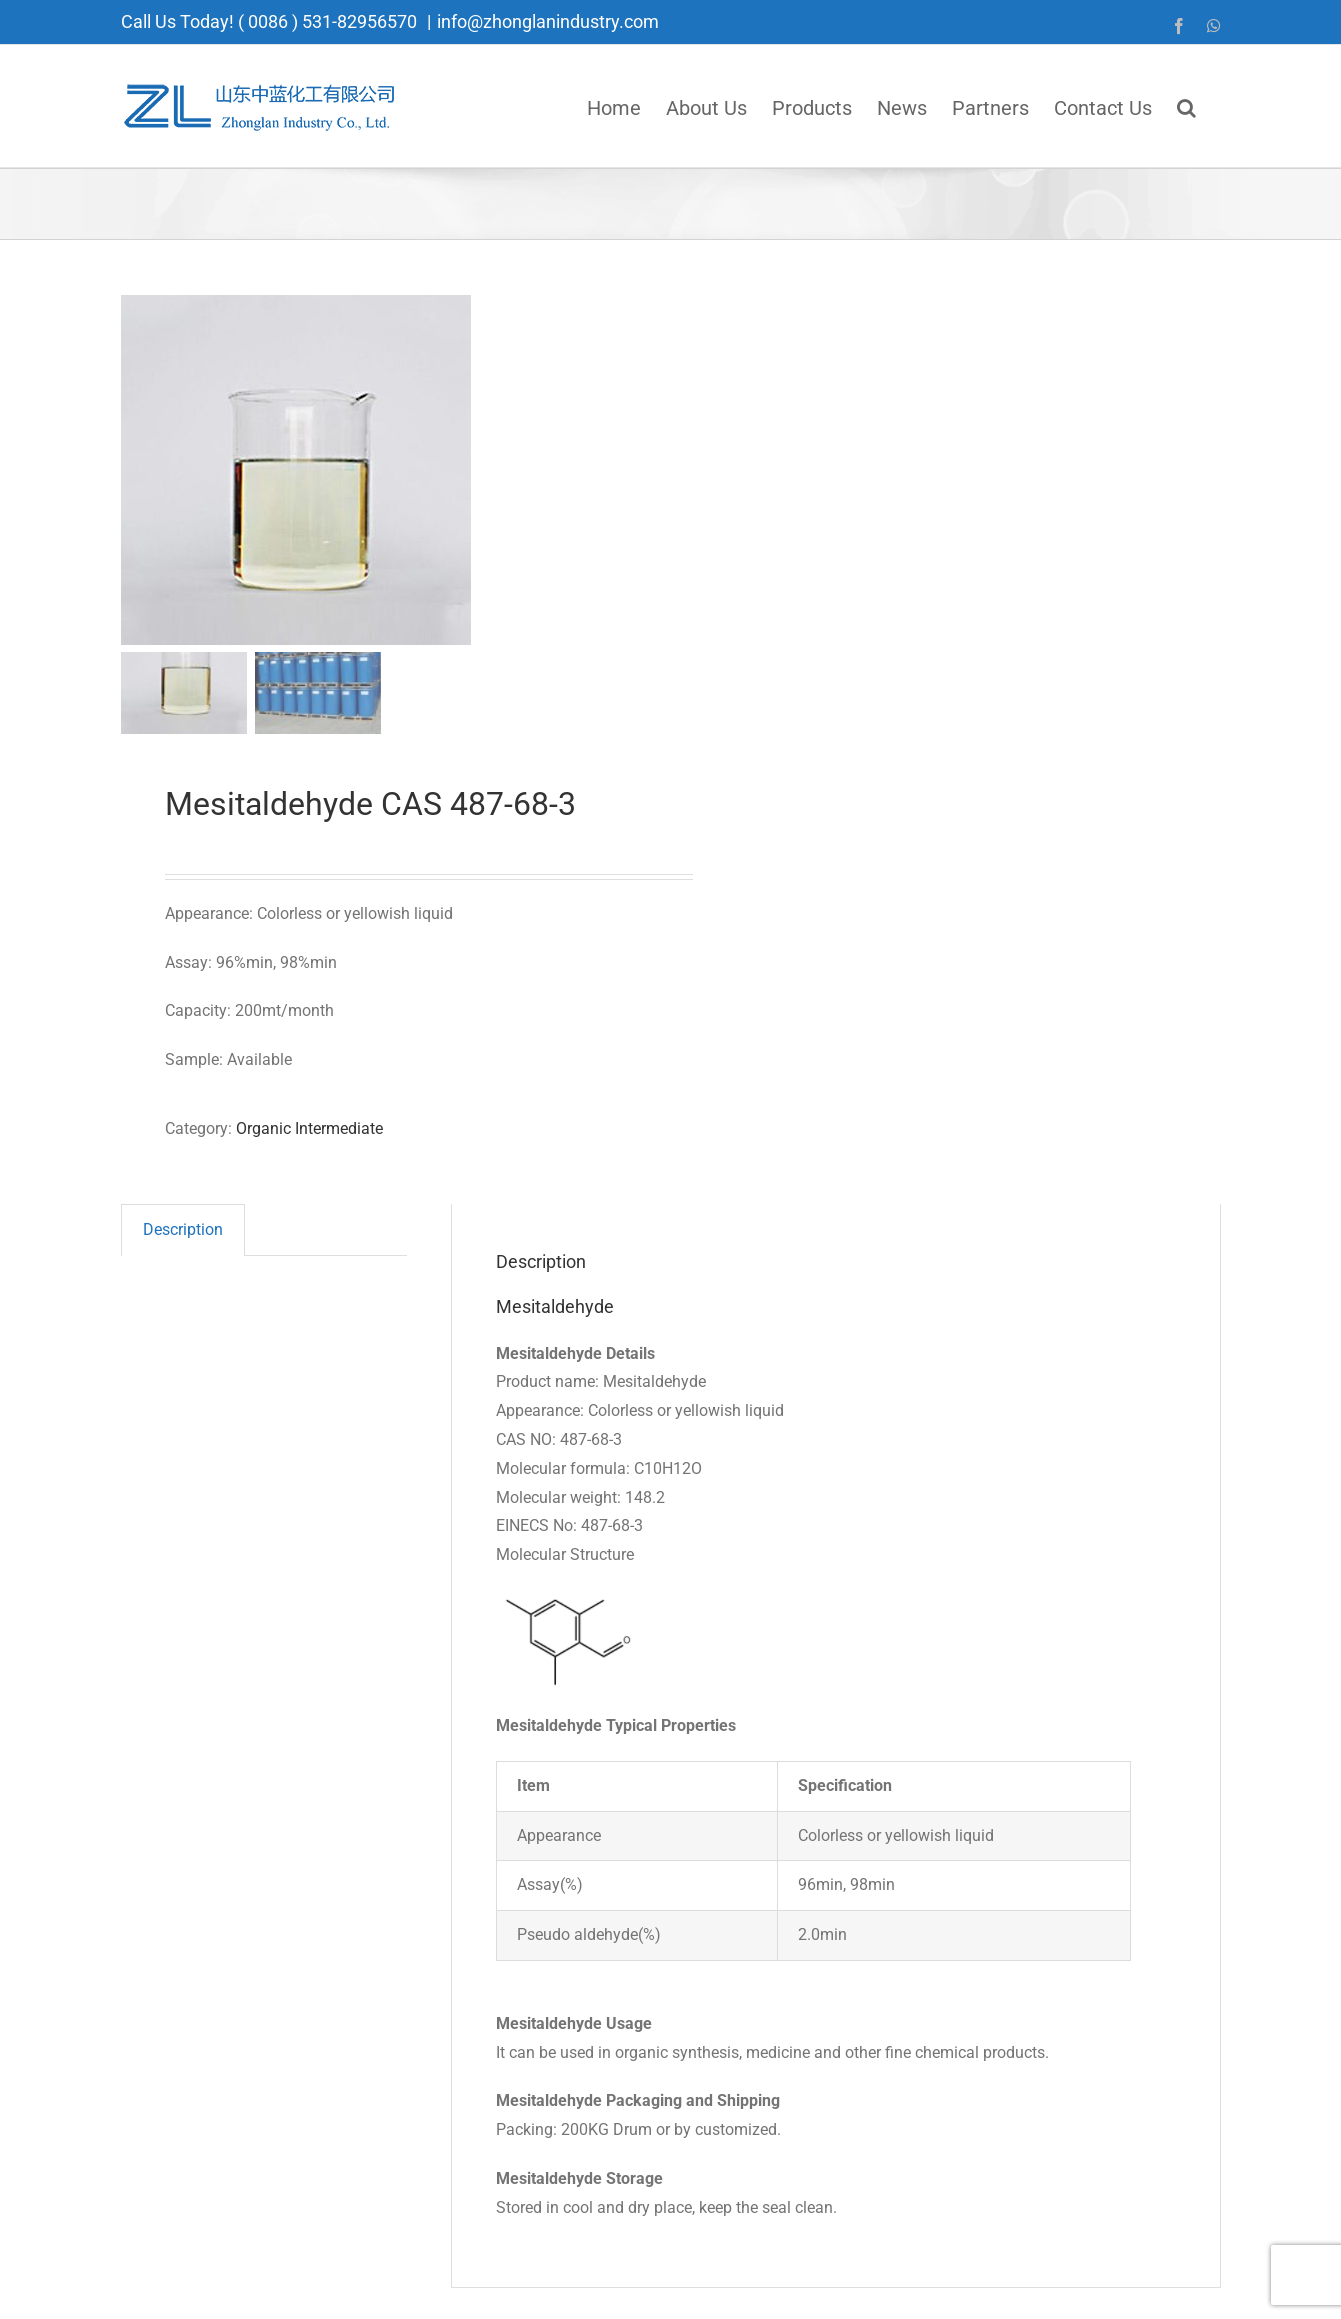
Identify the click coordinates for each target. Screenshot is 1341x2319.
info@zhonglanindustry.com (548, 21)
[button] (1186, 106)
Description (183, 1229)
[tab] (183, 1230)
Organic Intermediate (309, 1128)
